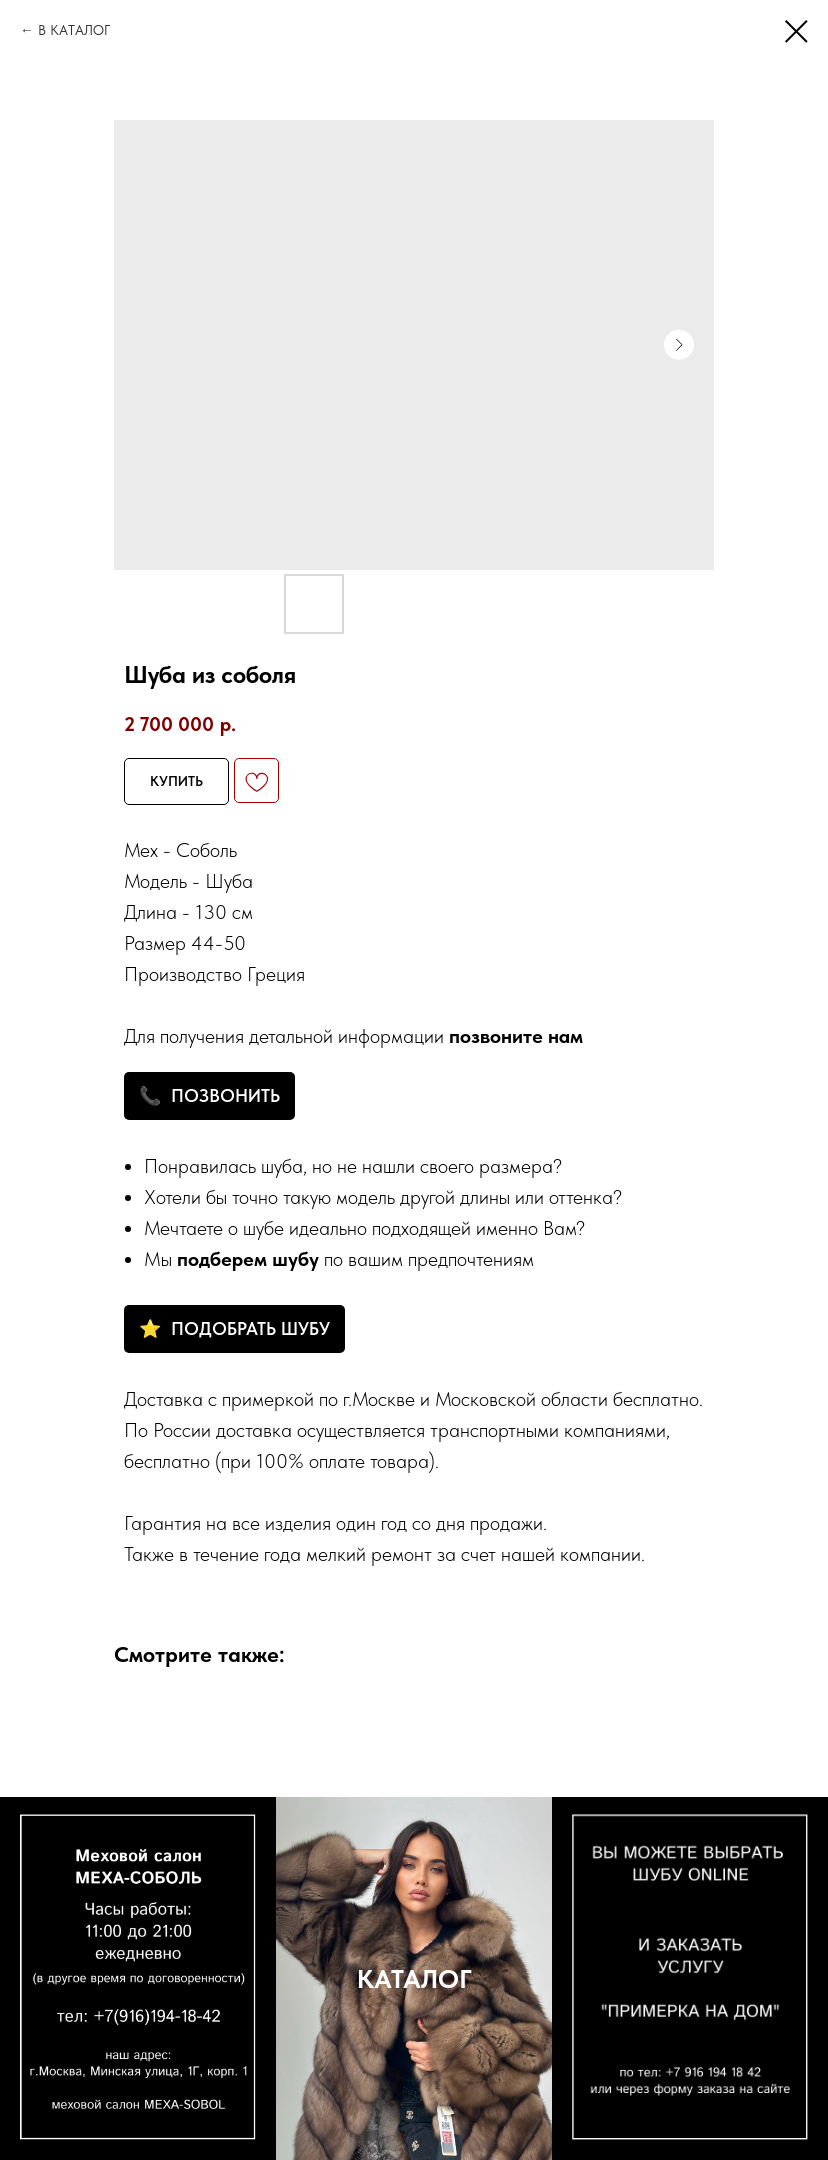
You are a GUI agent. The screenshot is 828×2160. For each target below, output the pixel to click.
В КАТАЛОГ (74, 30)
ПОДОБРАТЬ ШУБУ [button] (250, 1328)
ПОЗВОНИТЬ (225, 1095)
